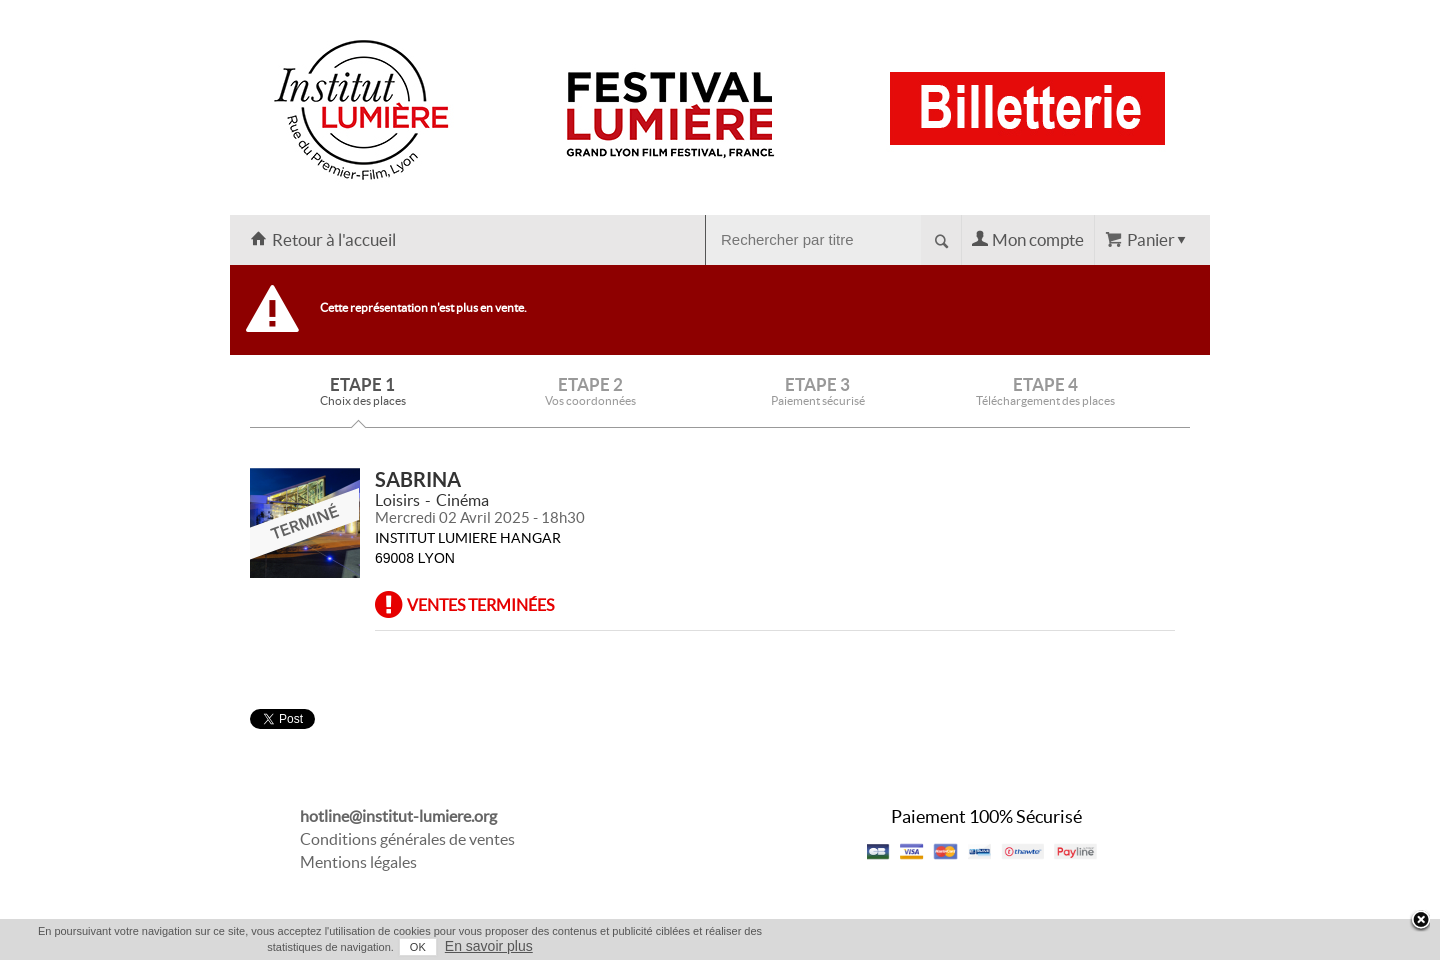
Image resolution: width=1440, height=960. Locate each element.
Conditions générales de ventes (407, 839)
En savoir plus (489, 946)
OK (418, 947)
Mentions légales (358, 862)
